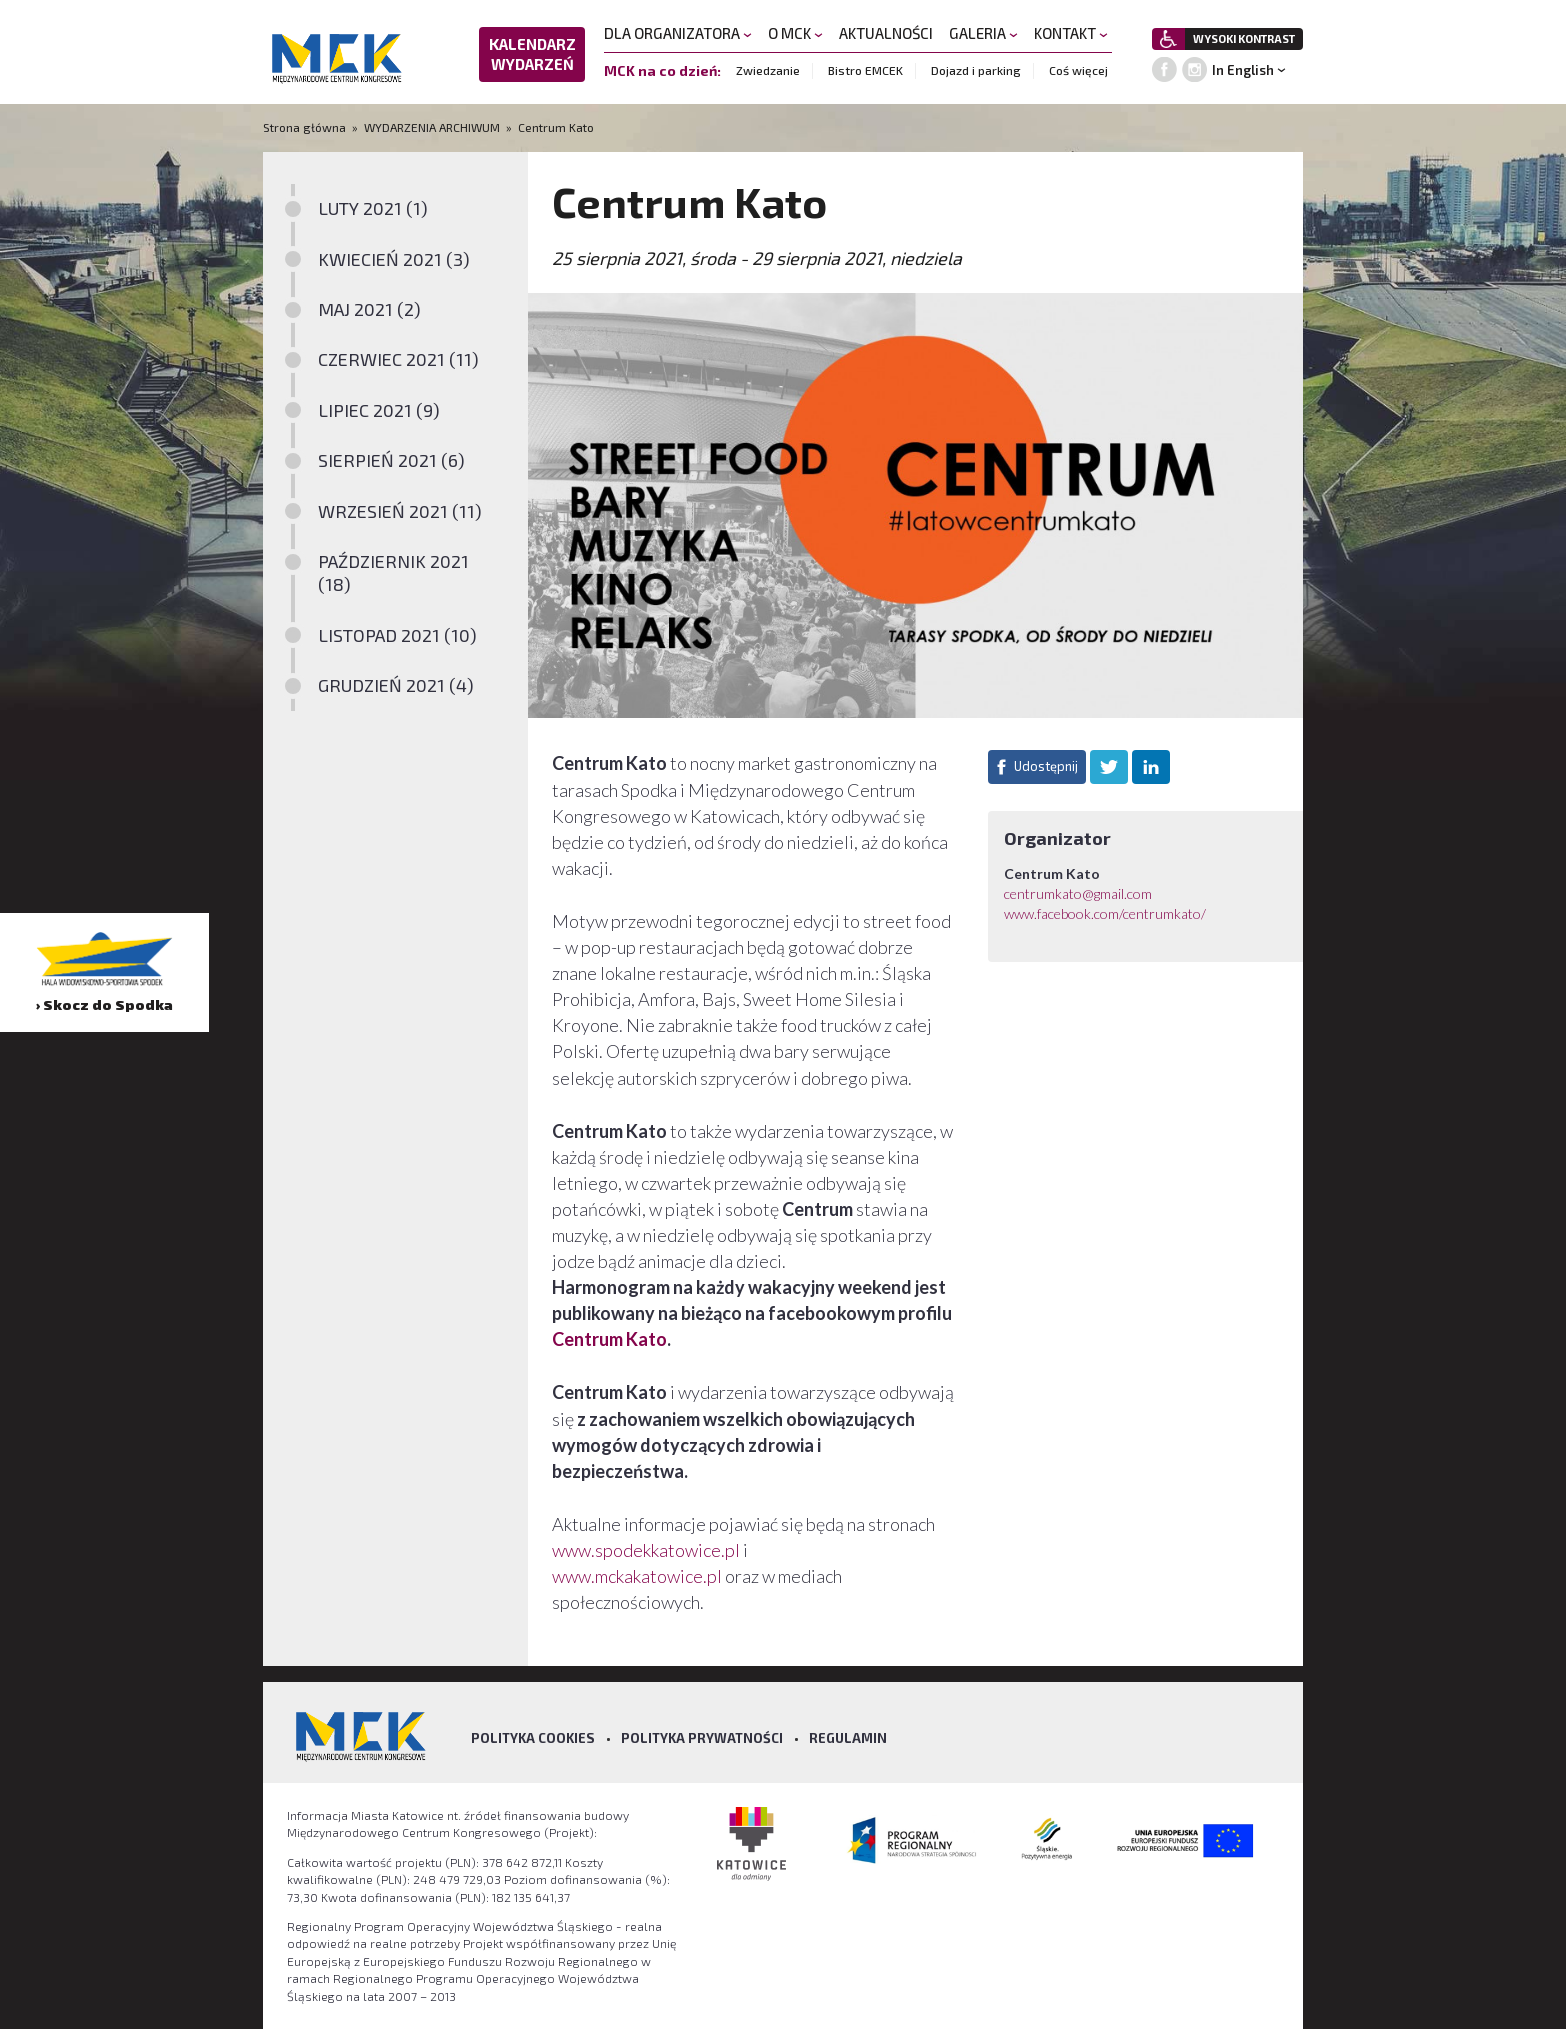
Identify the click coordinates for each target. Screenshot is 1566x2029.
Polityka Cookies (533, 1738)
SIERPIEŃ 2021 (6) (391, 460)
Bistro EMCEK (865, 70)
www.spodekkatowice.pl (646, 1550)
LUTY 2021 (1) (373, 208)
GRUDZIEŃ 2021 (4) (396, 685)
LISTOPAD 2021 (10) (397, 635)
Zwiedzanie (768, 70)
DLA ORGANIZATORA (678, 33)
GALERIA (983, 33)
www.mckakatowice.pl (637, 1576)
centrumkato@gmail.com (1078, 893)
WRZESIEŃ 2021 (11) (400, 511)
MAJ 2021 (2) (369, 309)
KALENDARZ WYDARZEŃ (532, 54)
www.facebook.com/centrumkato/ (1105, 913)
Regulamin (848, 1738)
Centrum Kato (609, 1339)
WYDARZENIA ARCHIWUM (432, 127)
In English (1243, 70)
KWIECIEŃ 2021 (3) (394, 259)
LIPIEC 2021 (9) (379, 410)
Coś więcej (1078, 70)
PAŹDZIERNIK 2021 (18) (393, 572)
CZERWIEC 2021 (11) (398, 359)
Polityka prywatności (702, 1738)
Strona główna (306, 127)
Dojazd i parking (976, 70)
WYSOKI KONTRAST (1244, 38)
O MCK (795, 33)
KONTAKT (1071, 33)
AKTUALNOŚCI (886, 33)
